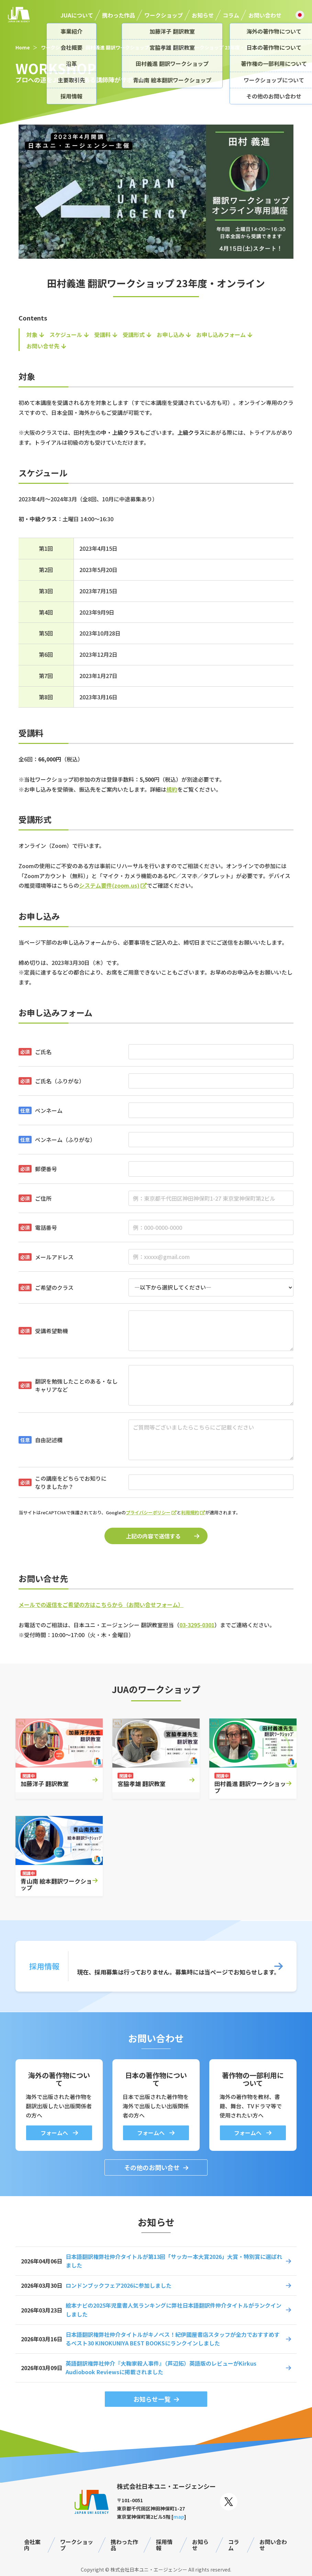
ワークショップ (163, 15)
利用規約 (190, 1512)
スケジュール (65, 334)
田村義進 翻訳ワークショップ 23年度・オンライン (214, 47)
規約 (171, 789)
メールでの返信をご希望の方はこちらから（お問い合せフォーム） (101, 1604)
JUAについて (76, 15)
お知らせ (203, 15)
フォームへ (55, 2133)
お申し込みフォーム (221, 334)
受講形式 (134, 334)
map (178, 2516)
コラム (231, 15)
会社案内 (32, 2545)
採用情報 (164, 2545)
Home (22, 47)
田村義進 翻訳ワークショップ (117, 47)
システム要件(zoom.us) (109, 885)
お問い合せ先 (42, 346)
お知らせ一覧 (151, 2398)
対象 (31, 334)
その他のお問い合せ (152, 2167)
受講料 (102, 334)
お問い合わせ (264, 15)
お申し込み (170, 334)
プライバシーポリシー (148, 1512)
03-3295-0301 (196, 1625)
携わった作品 (118, 15)
